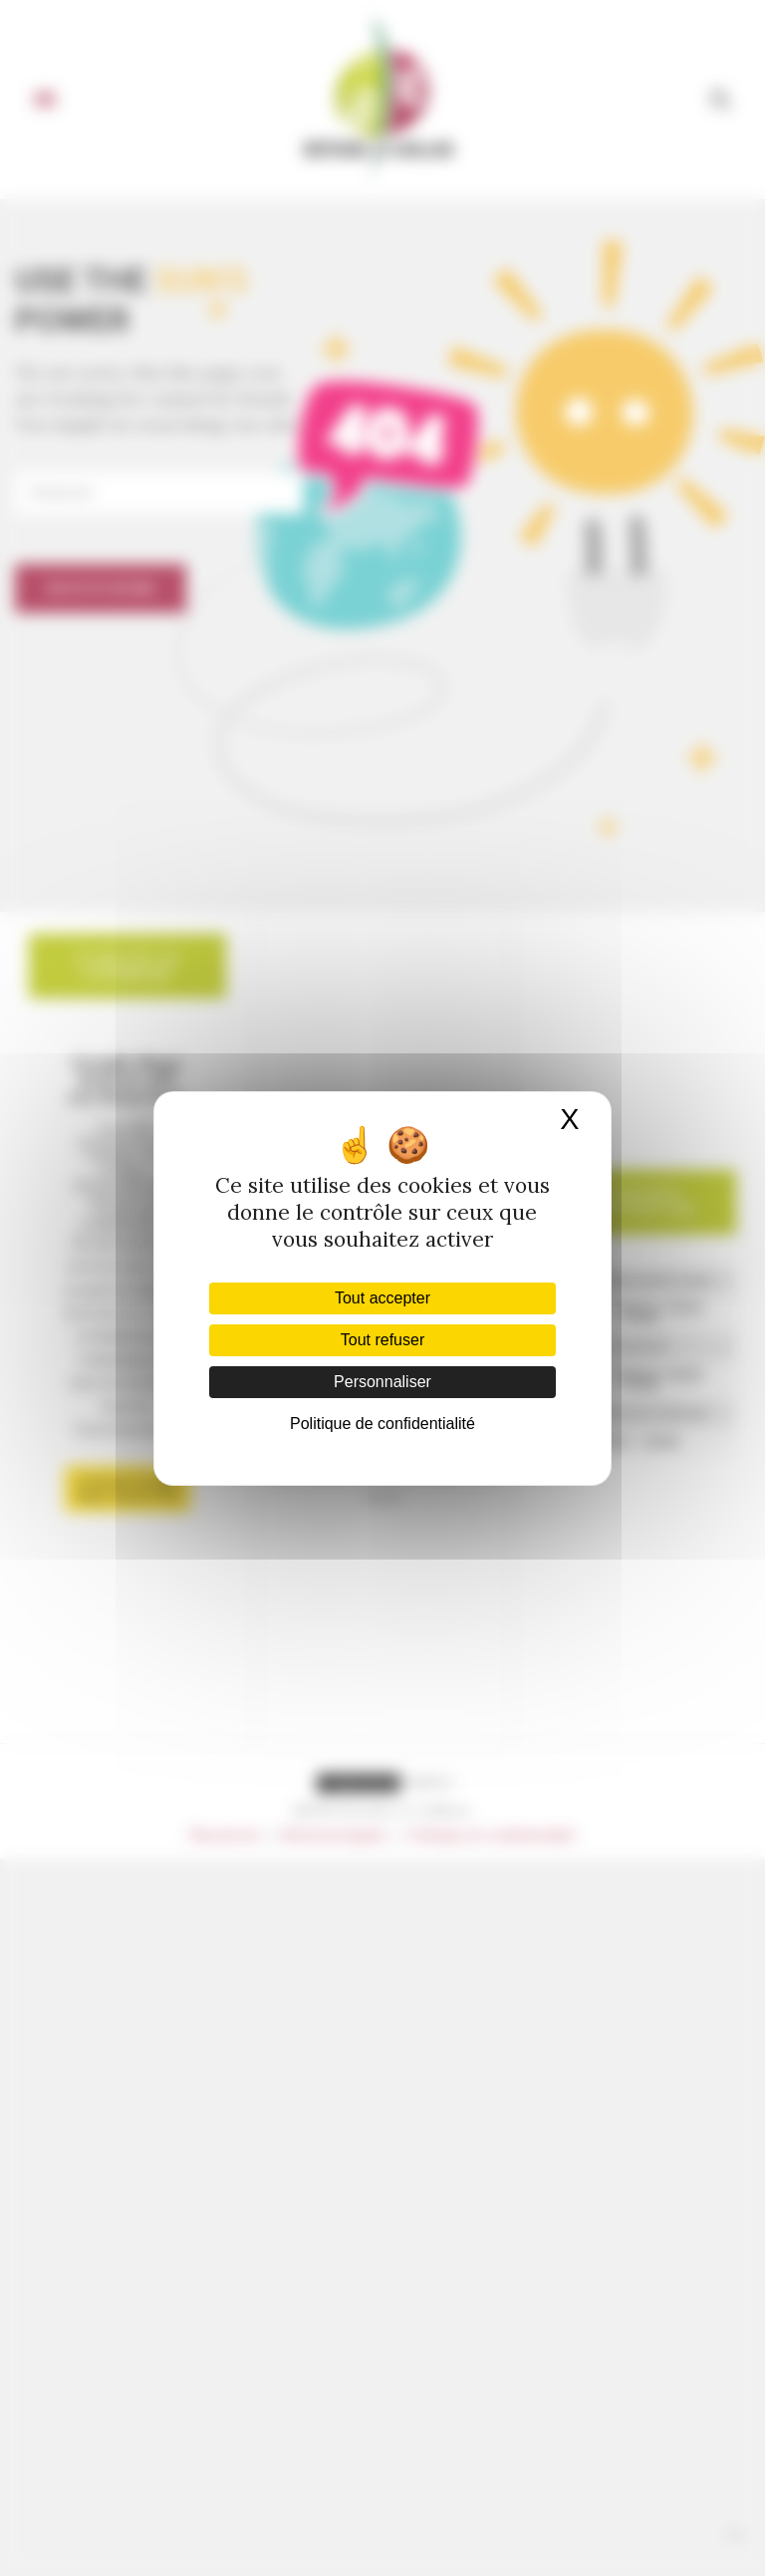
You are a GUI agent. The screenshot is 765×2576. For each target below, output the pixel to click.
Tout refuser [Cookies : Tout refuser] (382, 1339)
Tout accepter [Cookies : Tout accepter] (382, 1297)
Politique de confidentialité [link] (382, 1423)
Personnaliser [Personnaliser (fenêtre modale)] (382, 1381)
